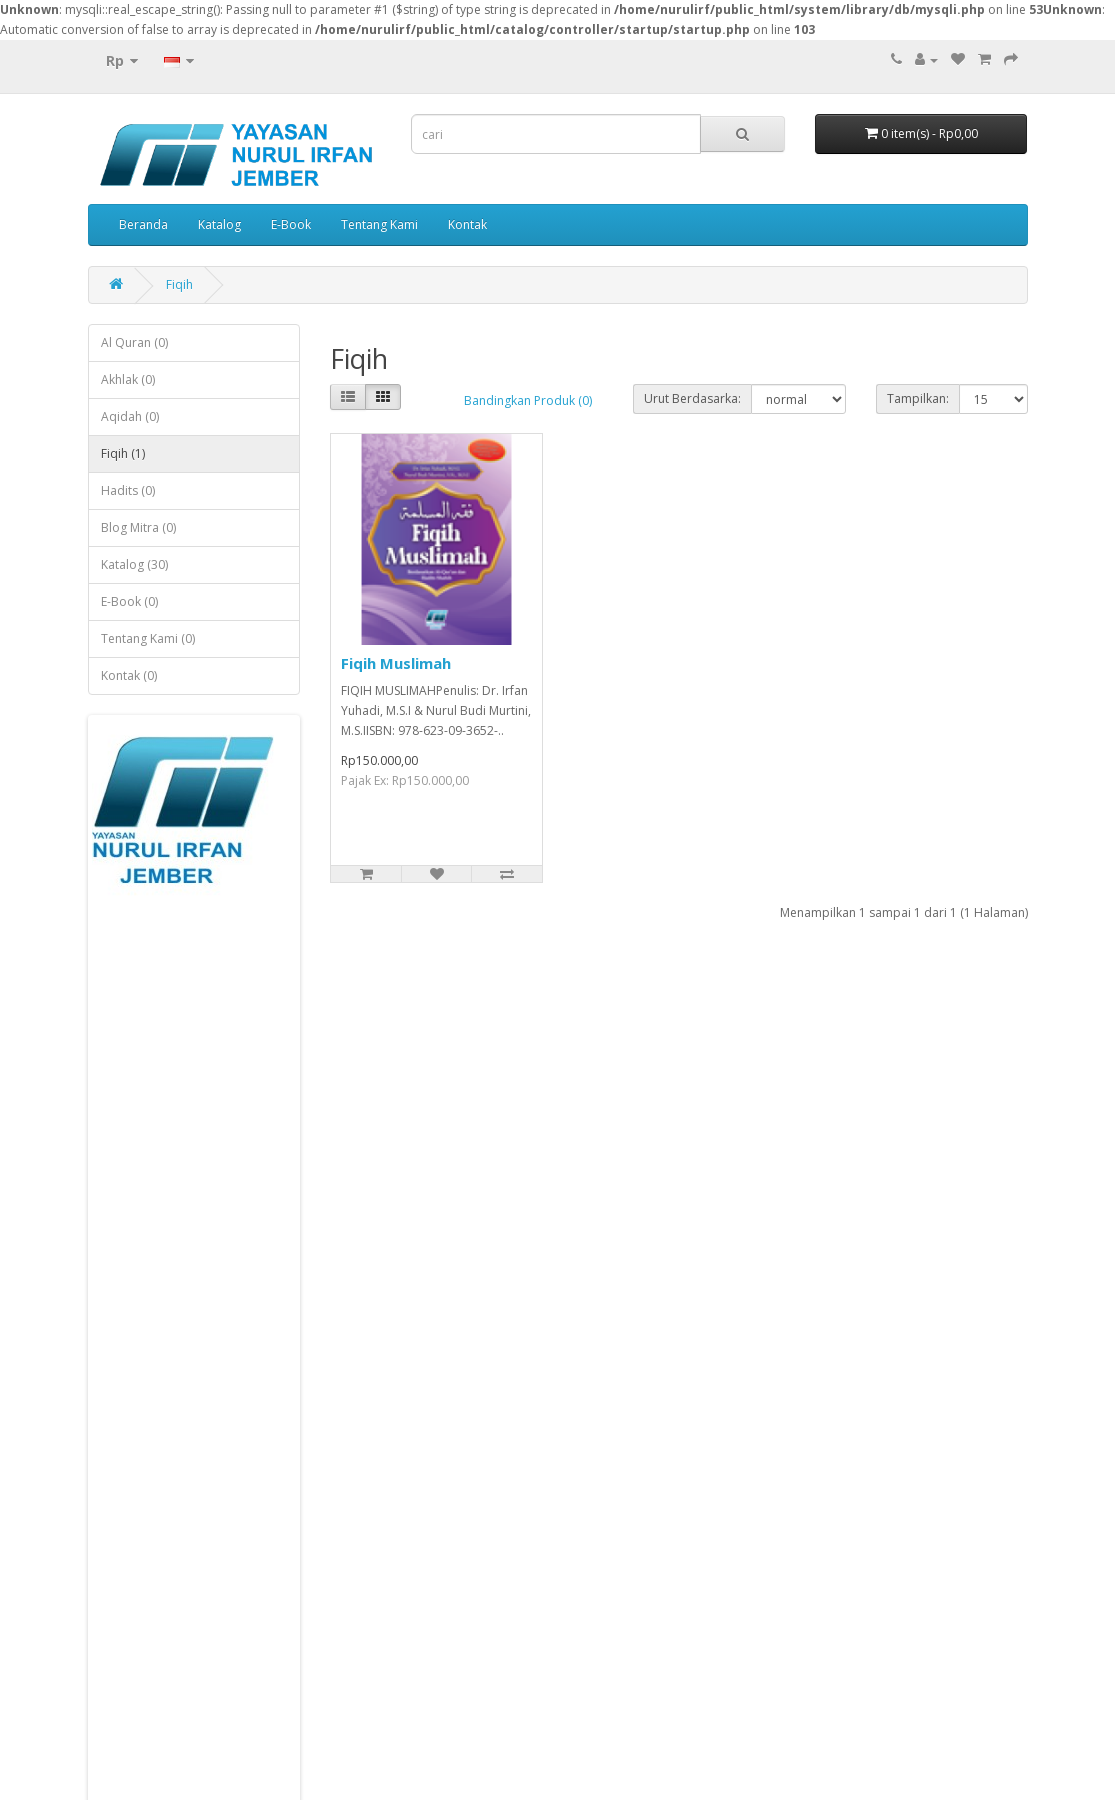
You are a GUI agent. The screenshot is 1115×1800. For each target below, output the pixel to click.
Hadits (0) (128, 490)
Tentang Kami (379, 224)
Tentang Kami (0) (148, 638)
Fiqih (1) (123, 453)
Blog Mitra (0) (138, 527)
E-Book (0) (129, 601)
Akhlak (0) (128, 379)
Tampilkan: (918, 398)
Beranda (143, 224)
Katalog (219, 224)
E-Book (291, 224)
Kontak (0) (129, 675)
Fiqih (179, 284)
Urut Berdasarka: (692, 398)
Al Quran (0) (134, 342)
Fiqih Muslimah (396, 663)
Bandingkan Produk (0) (528, 400)
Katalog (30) (134, 564)
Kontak (467, 224)
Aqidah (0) (130, 416)
